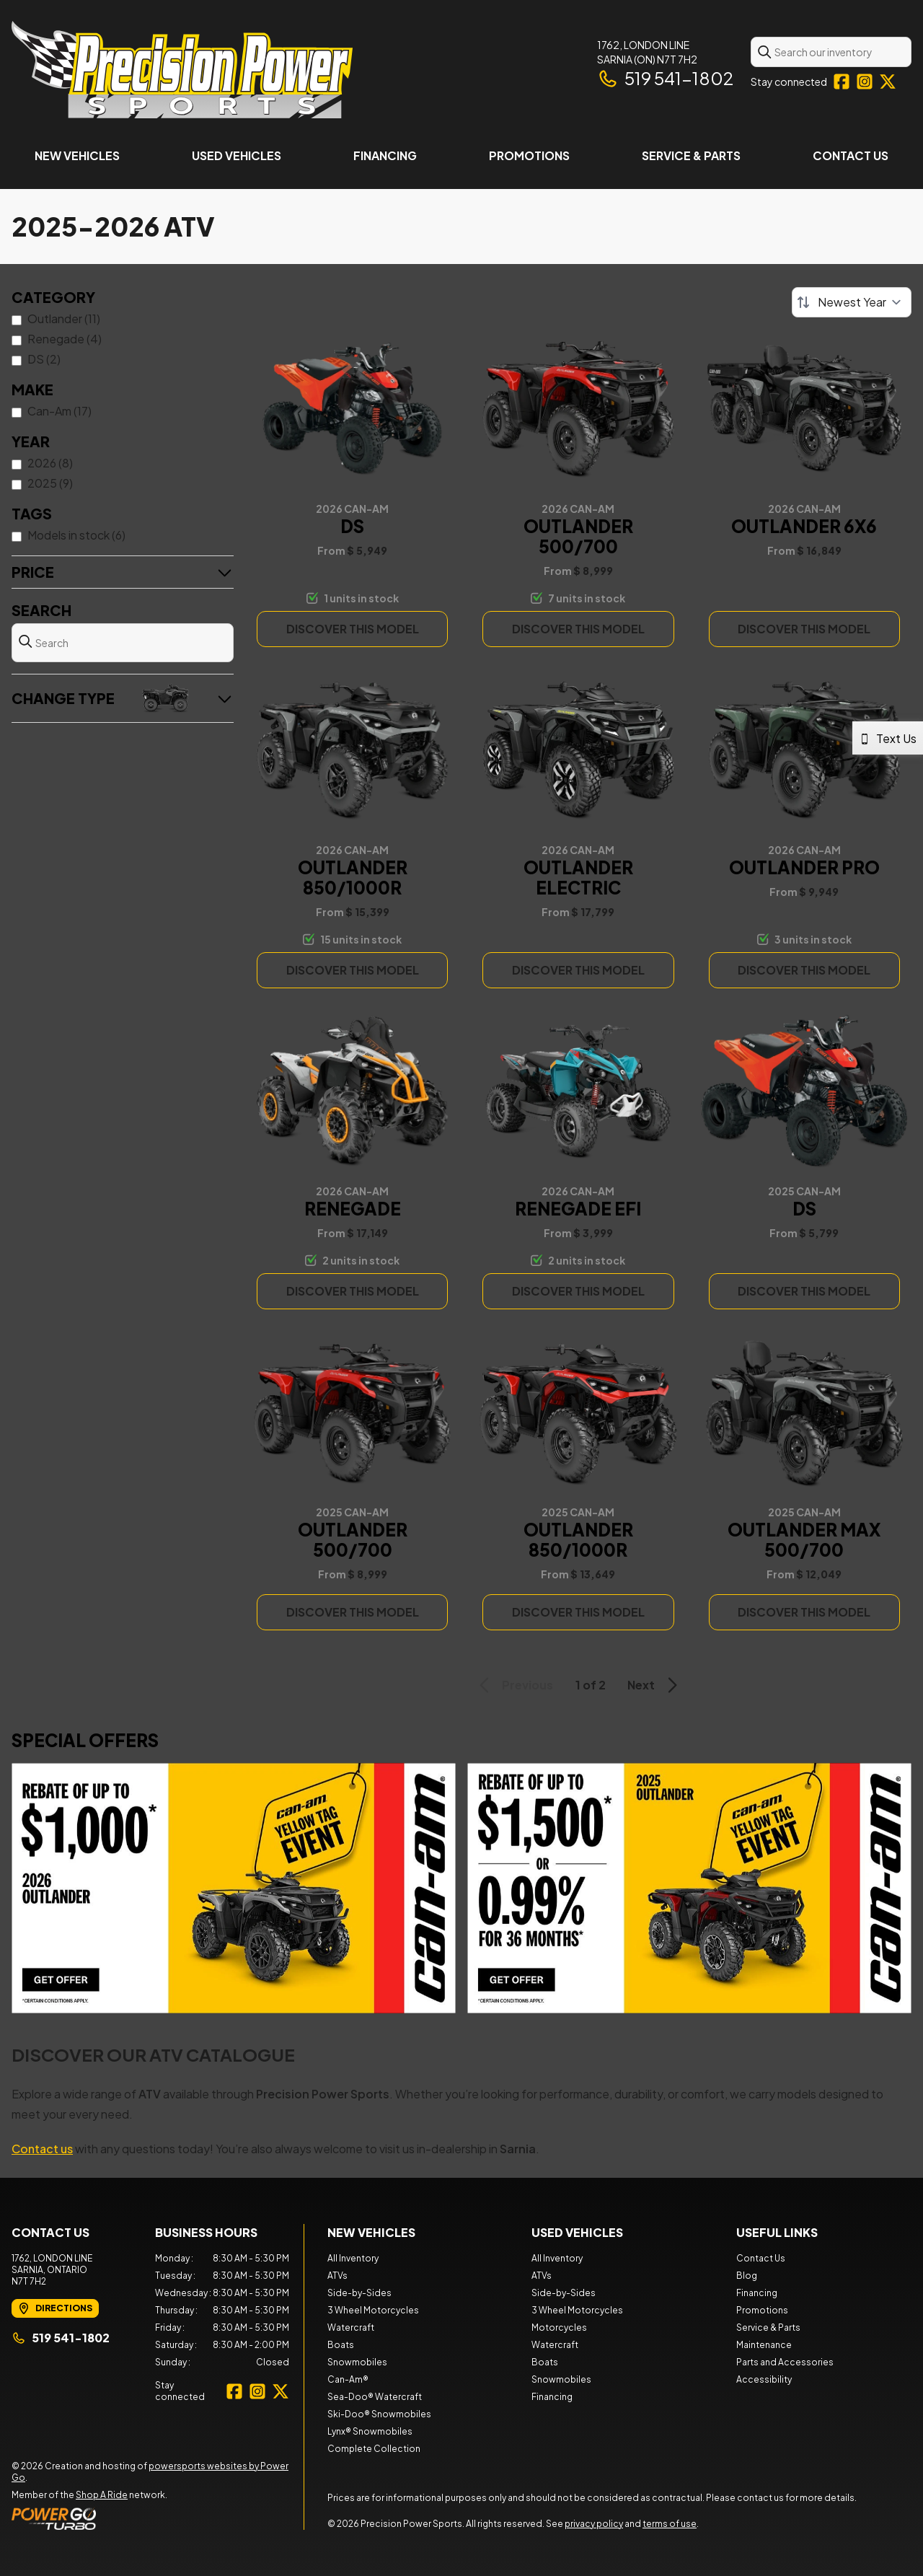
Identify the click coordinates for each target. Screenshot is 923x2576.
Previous (513, 1685)
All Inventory (353, 2258)
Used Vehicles (236, 155)
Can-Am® (347, 2379)
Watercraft (350, 2327)
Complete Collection (373, 2448)
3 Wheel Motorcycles (373, 2310)
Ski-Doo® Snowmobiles (379, 2414)
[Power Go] (158, 2518)
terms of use (669, 2523)
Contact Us (850, 155)
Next (654, 1685)
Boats (340, 2344)
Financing (385, 155)
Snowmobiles (357, 2362)
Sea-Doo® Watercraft (374, 2396)
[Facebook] (841, 81)
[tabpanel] (222, 2310)
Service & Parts (691, 155)
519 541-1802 (665, 78)
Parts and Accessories (785, 2362)
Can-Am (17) (59, 410)
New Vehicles (77, 155)
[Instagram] (864, 81)
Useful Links (777, 2232)
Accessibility (764, 2379)
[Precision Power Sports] (182, 69)
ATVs (337, 2275)
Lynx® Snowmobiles (369, 2431)
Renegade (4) (64, 338)
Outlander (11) (63, 318)
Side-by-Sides (359, 2292)
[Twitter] (887, 81)
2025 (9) (50, 483)
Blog (746, 2275)
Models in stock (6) (76, 534)
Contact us (42, 2148)
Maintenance (764, 2344)
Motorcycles (559, 2327)
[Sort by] (851, 302)
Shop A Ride (102, 2494)
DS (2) (44, 358)
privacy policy (594, 2523)
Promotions (529, 155)
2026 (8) (50, 462)
